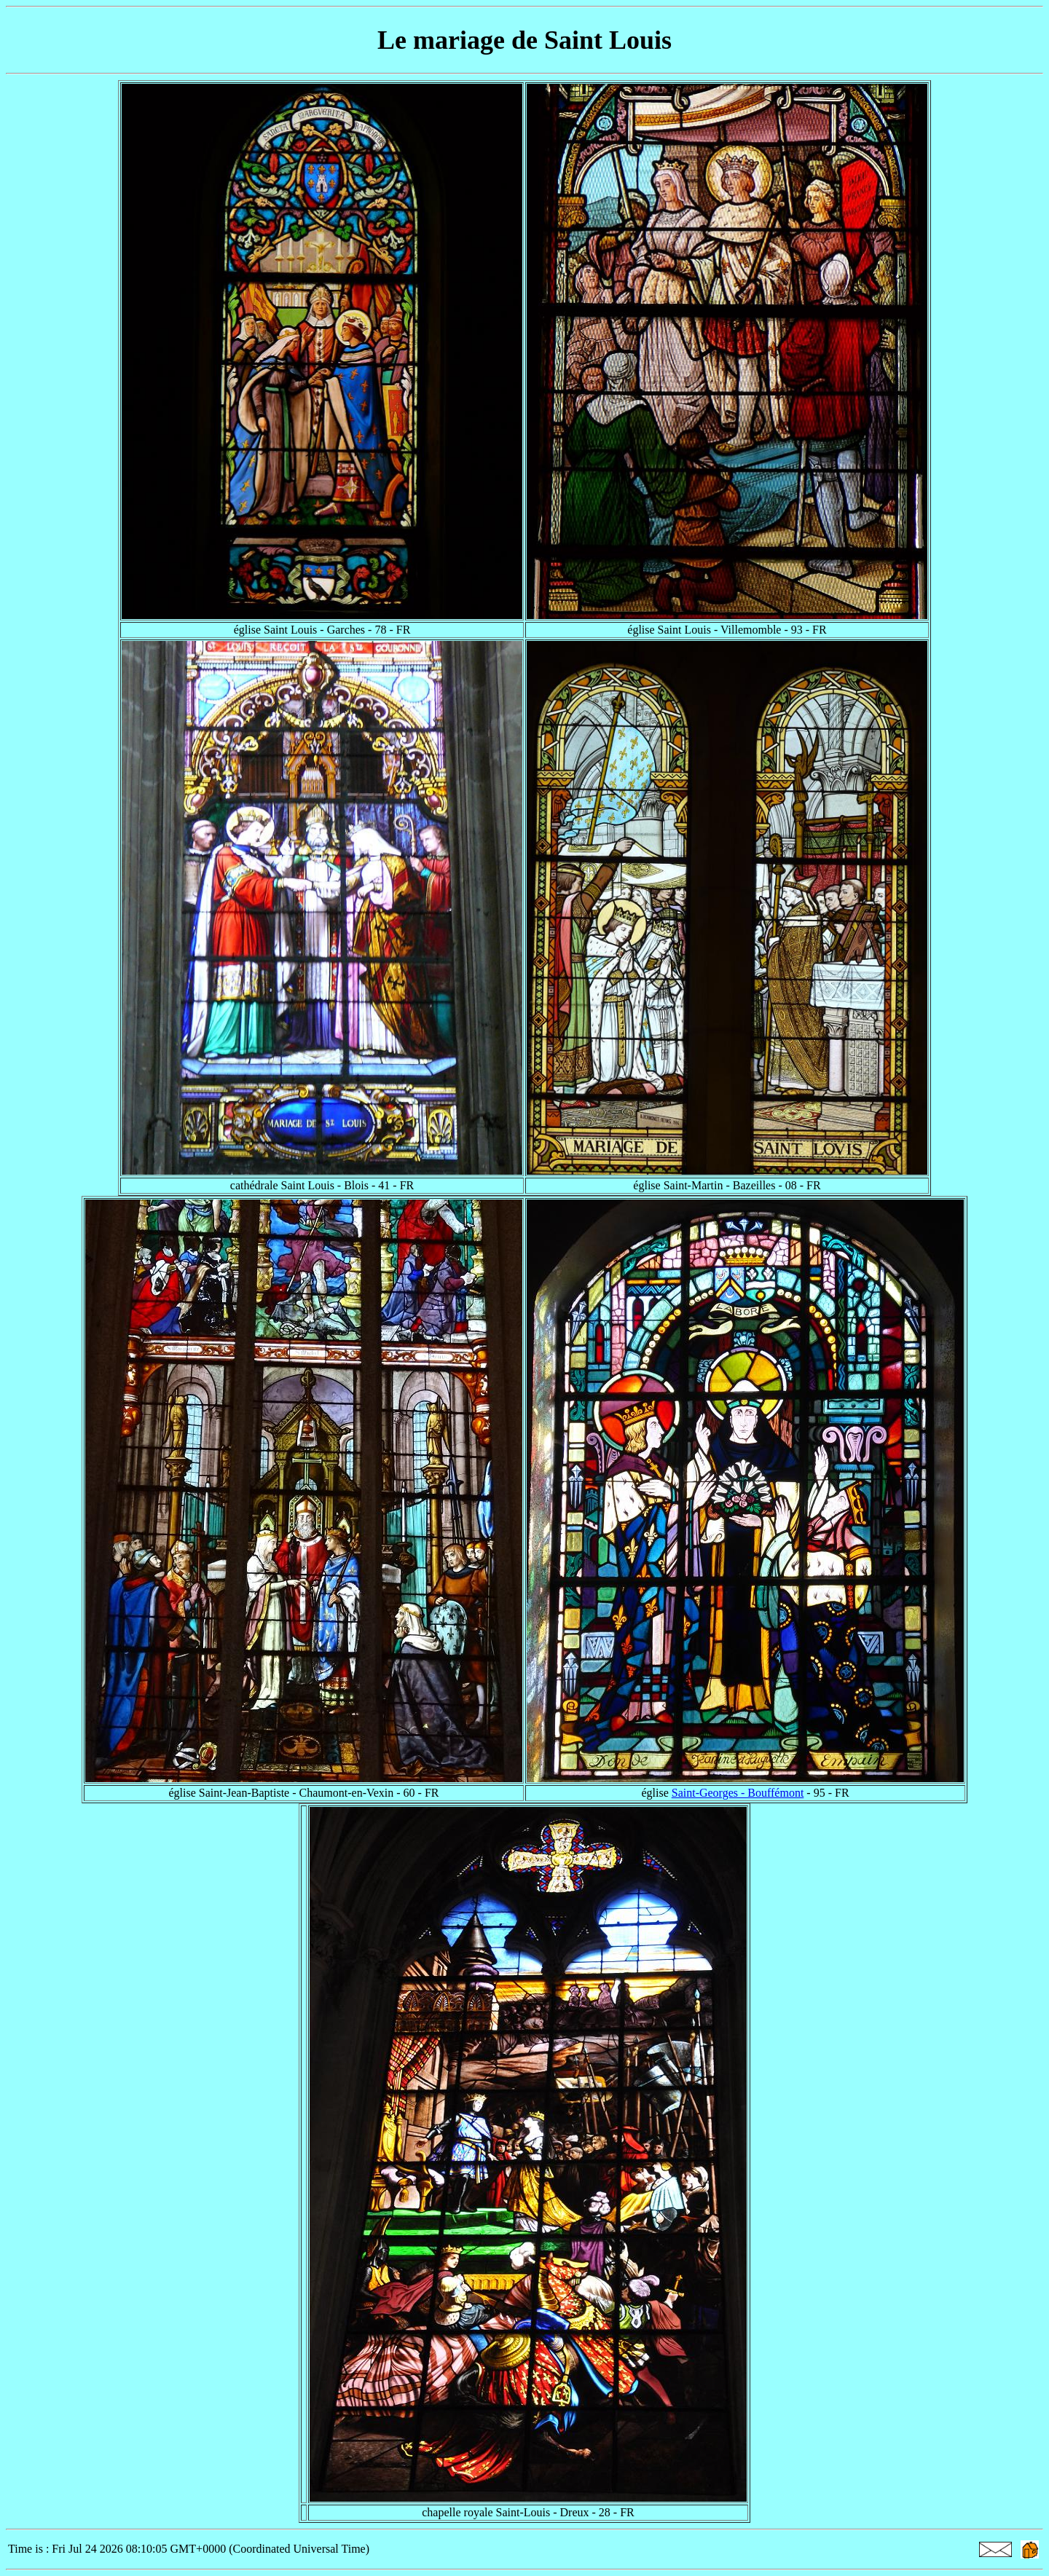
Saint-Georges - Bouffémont (738, 1793)
